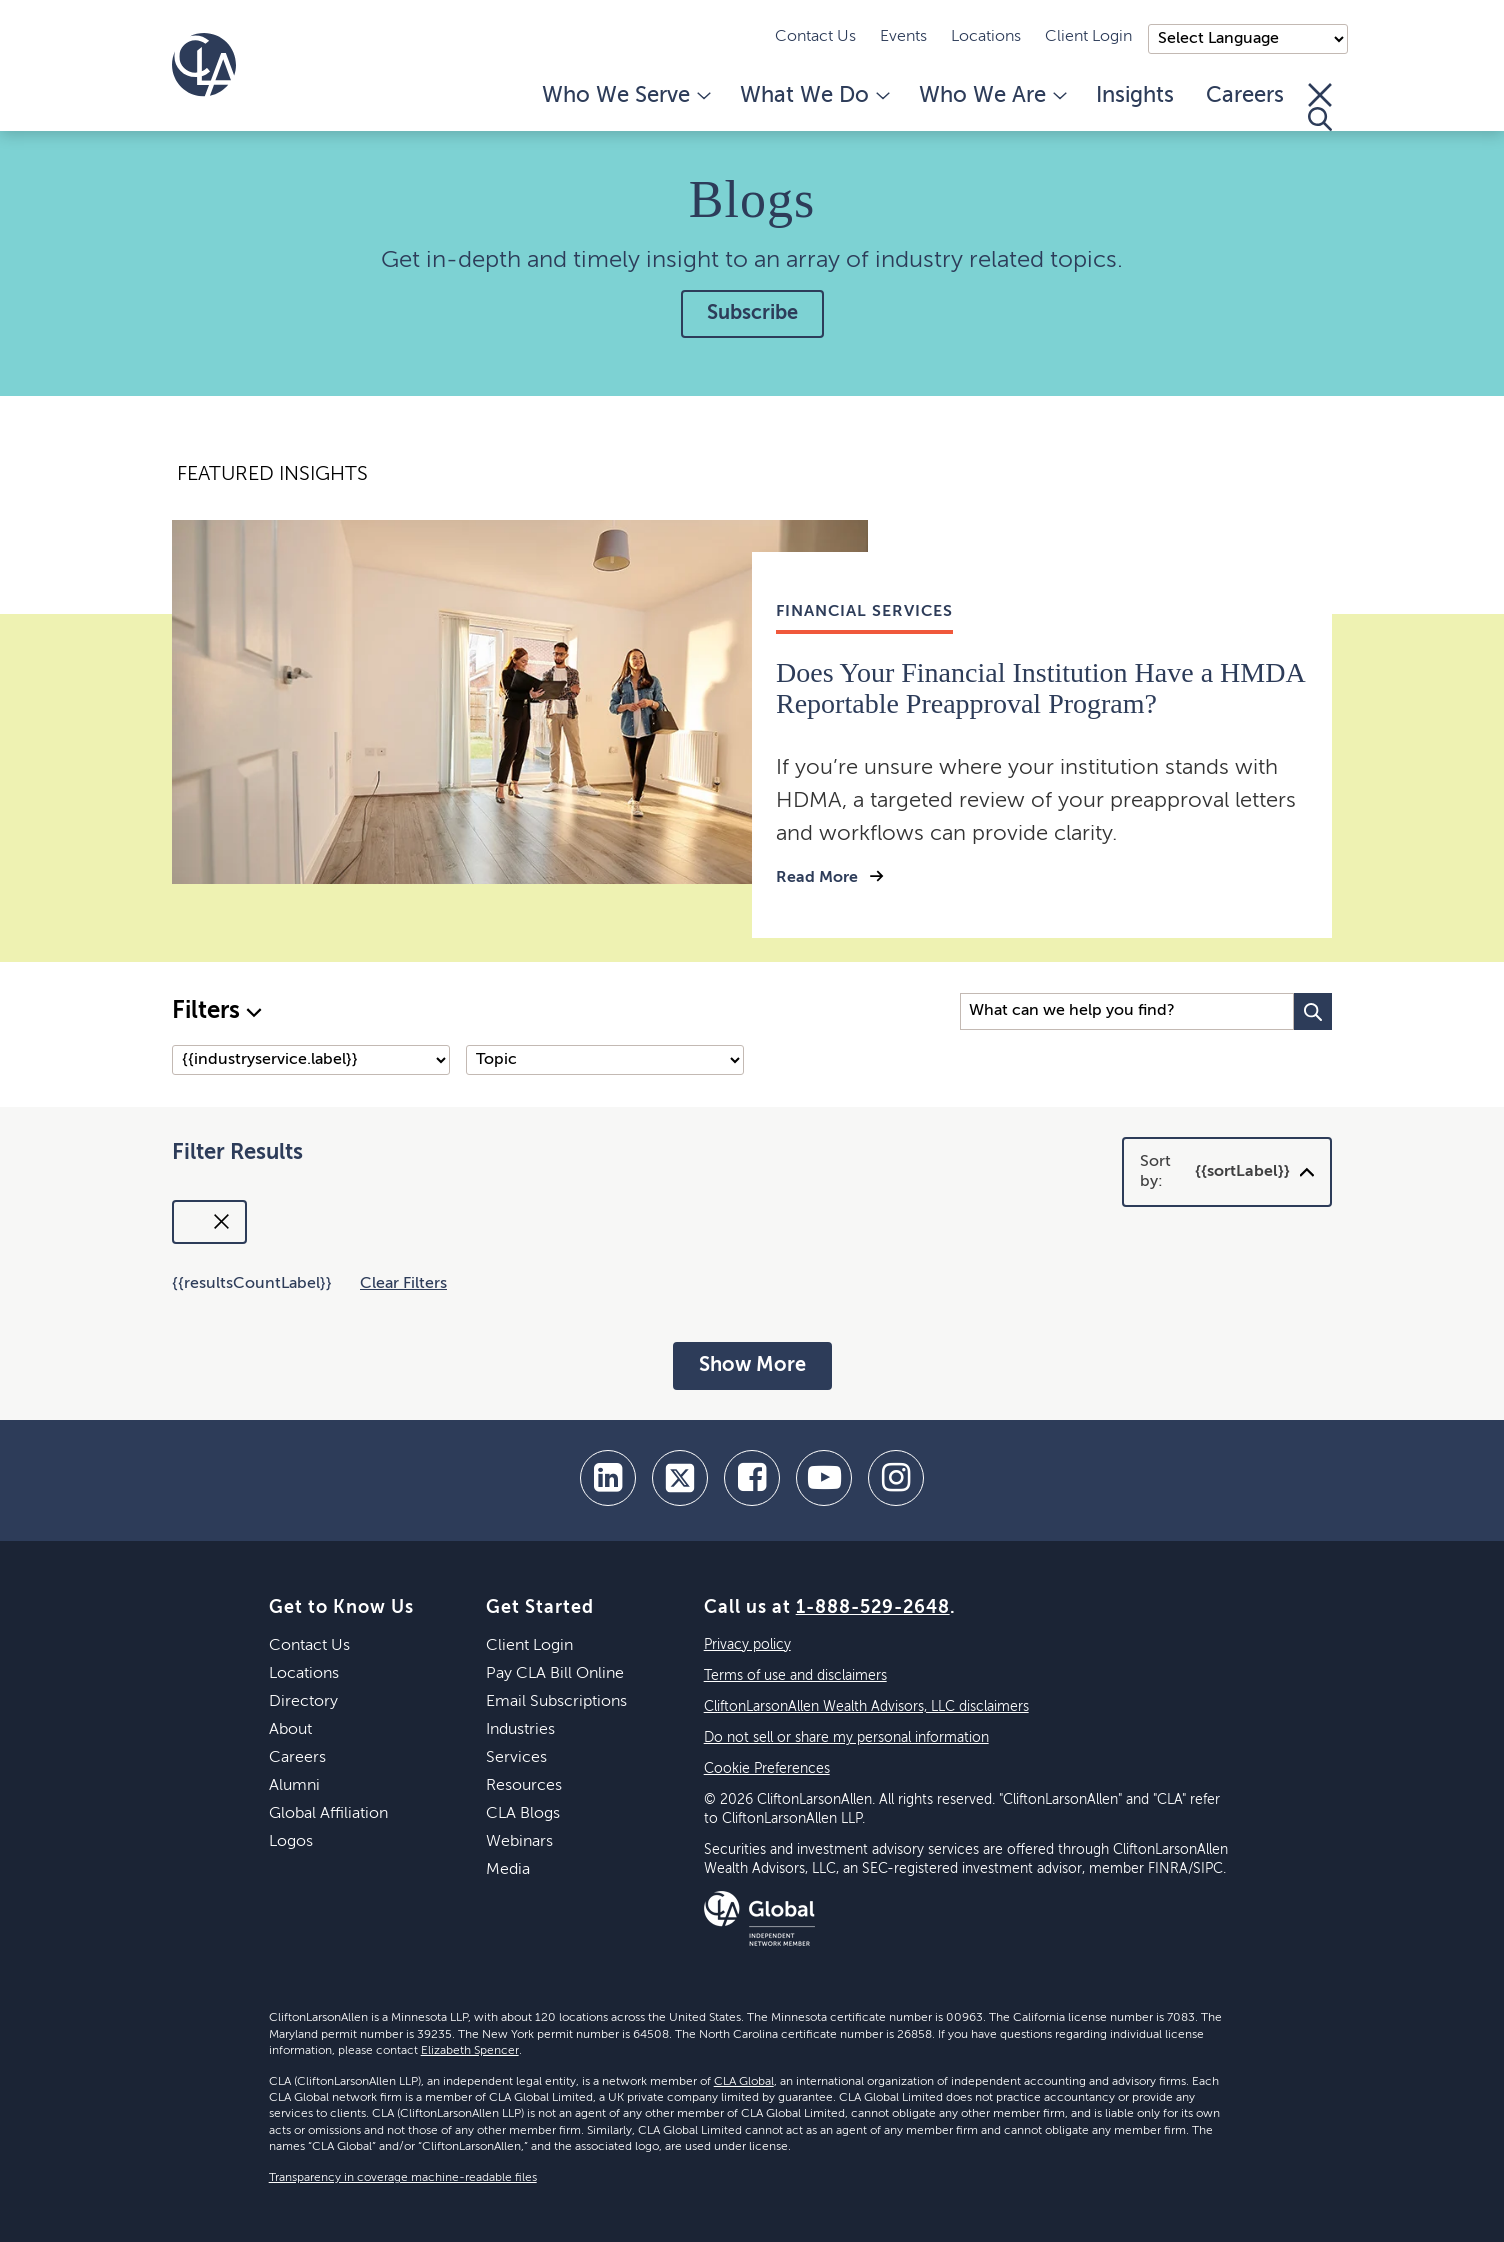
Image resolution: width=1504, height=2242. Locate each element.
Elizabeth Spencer (470, 2051)
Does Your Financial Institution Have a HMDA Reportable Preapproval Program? (1040, 688)
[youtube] (824, 1478)
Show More (752, 1366)
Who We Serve (625, 96)
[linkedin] (608, 1478)
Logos (291, 1842)
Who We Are (991, 96)
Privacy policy (747, 1645)
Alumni (294, 1786)
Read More (819, 878)
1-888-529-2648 (873, 1608)
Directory (303, 1702)
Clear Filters (403, 1284)
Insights (1135, 96)
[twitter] (680, 1478)
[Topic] (605, 1060)
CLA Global (744, 2082)
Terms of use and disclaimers (795, 1676)
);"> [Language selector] (1248, 39)
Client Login (1088, 37)
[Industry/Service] (311, 1060)
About (290, 1730)
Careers (1245, 96)
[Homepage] (204, 65)
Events (903, 37)
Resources (524, 1786)
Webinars (519, 1842)
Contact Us (815, 37)
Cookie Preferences (767, 1769)
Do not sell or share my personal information (846, 1738)
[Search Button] (1313, 1011)
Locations (986, 37)
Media (508, 1870)
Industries (520, 1730)
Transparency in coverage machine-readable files (403, 2178)
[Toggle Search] (1320, 107)
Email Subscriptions (556, 1702)
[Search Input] (1127, 1011)
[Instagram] (896, 1478)
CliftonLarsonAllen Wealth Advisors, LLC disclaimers (866, 1707)
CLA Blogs (523, 1814)
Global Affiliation (328, 1814)
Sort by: (1215, 1172)
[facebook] (752, 1478)
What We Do (813, 96)
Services (516, 1758)
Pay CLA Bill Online (555, 1674)
